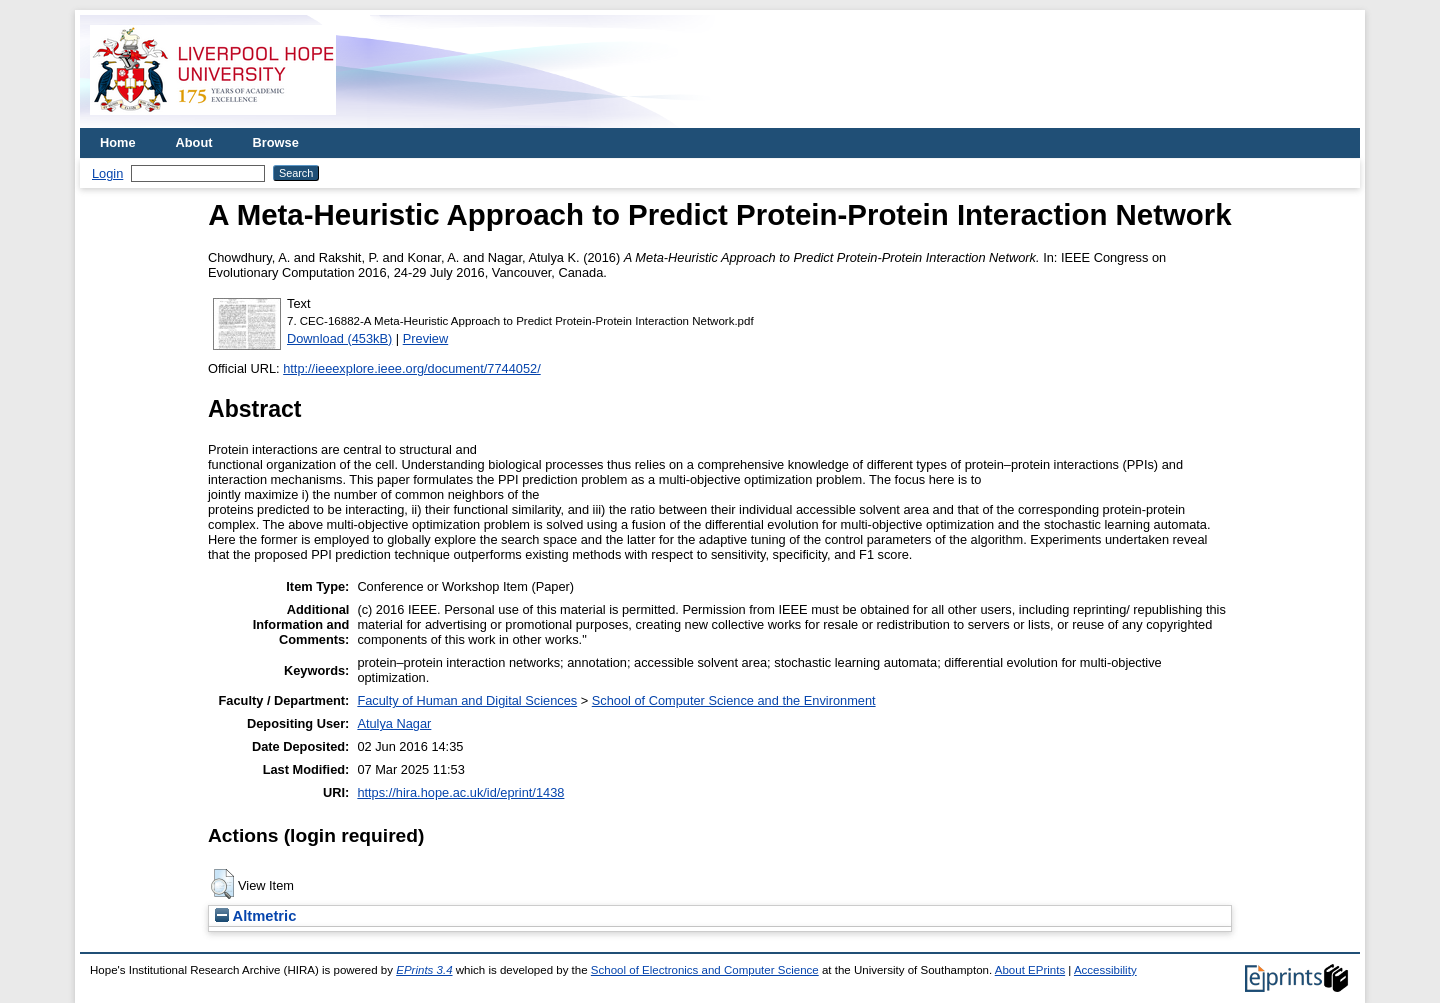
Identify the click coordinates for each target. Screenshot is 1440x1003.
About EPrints (1030, 970)
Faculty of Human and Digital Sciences (467, 700)
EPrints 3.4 (424, 970)
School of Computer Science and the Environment (734, 700)
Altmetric (255, 916)
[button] (222, 884)
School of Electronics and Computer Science (705, 970)
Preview (426, 338)
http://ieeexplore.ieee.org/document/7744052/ (412, 368)
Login (107, 173)
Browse (276, 142)
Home (118, 142)
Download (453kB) (339, 338)
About (194, 142)
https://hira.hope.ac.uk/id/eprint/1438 (460, 792)
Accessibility (1105, 970)
